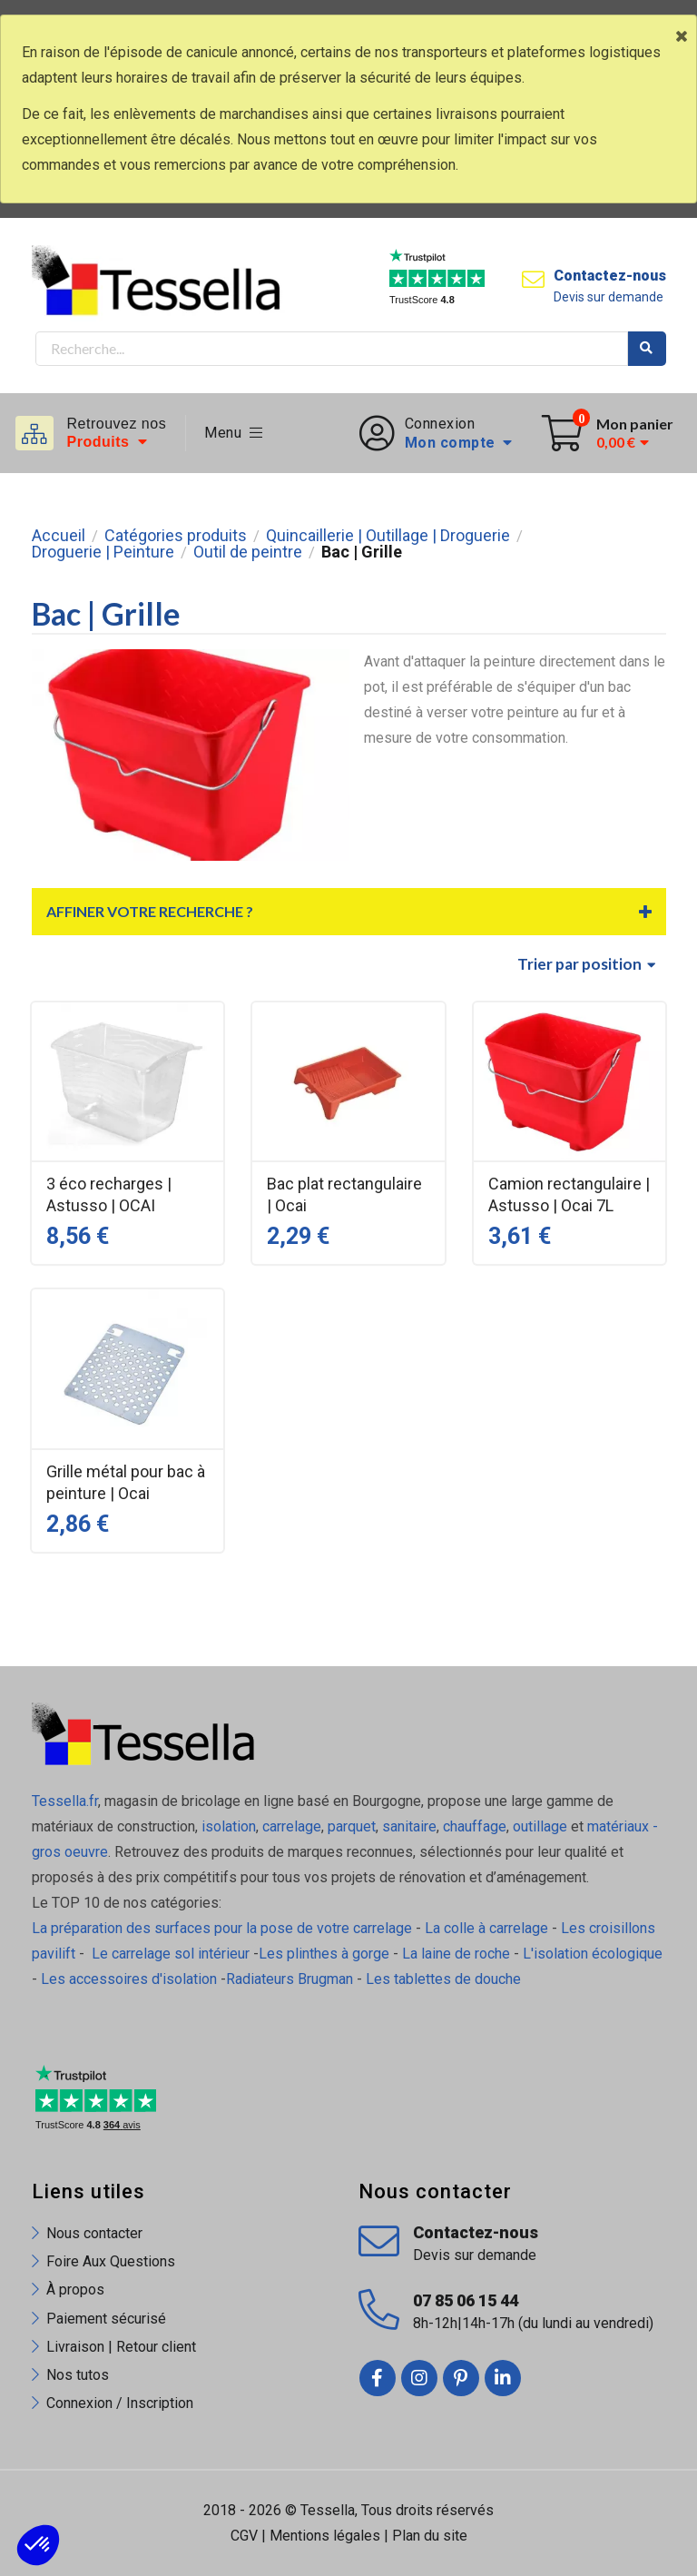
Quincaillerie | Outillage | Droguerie (388, 536)
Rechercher (647, 348)
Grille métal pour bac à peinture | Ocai (125, 1482)
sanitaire (409, 1826)
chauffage (474, 1826)
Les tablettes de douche (445, 1979)
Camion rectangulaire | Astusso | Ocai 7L (569, 1194)
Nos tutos (77, 2375)
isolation (227, 1826)
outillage (540, 1826)
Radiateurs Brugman (289, 1979)
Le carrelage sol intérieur (171, 1953)
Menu (233, 432)
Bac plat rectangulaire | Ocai (344, 1194)
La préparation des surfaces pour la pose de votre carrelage (222, 1928)
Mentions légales (325, 2535)
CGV (244, 2535)
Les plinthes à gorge (324, 1953)
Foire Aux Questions (110, 2261)
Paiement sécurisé (106, 2318)
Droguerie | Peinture (103, 552)
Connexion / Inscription (119, 2403)
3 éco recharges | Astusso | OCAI (109, 1194)
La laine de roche (456, 1953)
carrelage (291, 1826)
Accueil (58, 536)
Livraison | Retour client (121, 2346)
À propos (75, 2289)
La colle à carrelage (486, 1928)
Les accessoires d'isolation (129, 1979)
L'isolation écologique (593, 1953)
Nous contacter (94, 2233)
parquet (352, 1826)
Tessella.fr (65, 1801)
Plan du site (429, 2535)
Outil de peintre (247, 552)
